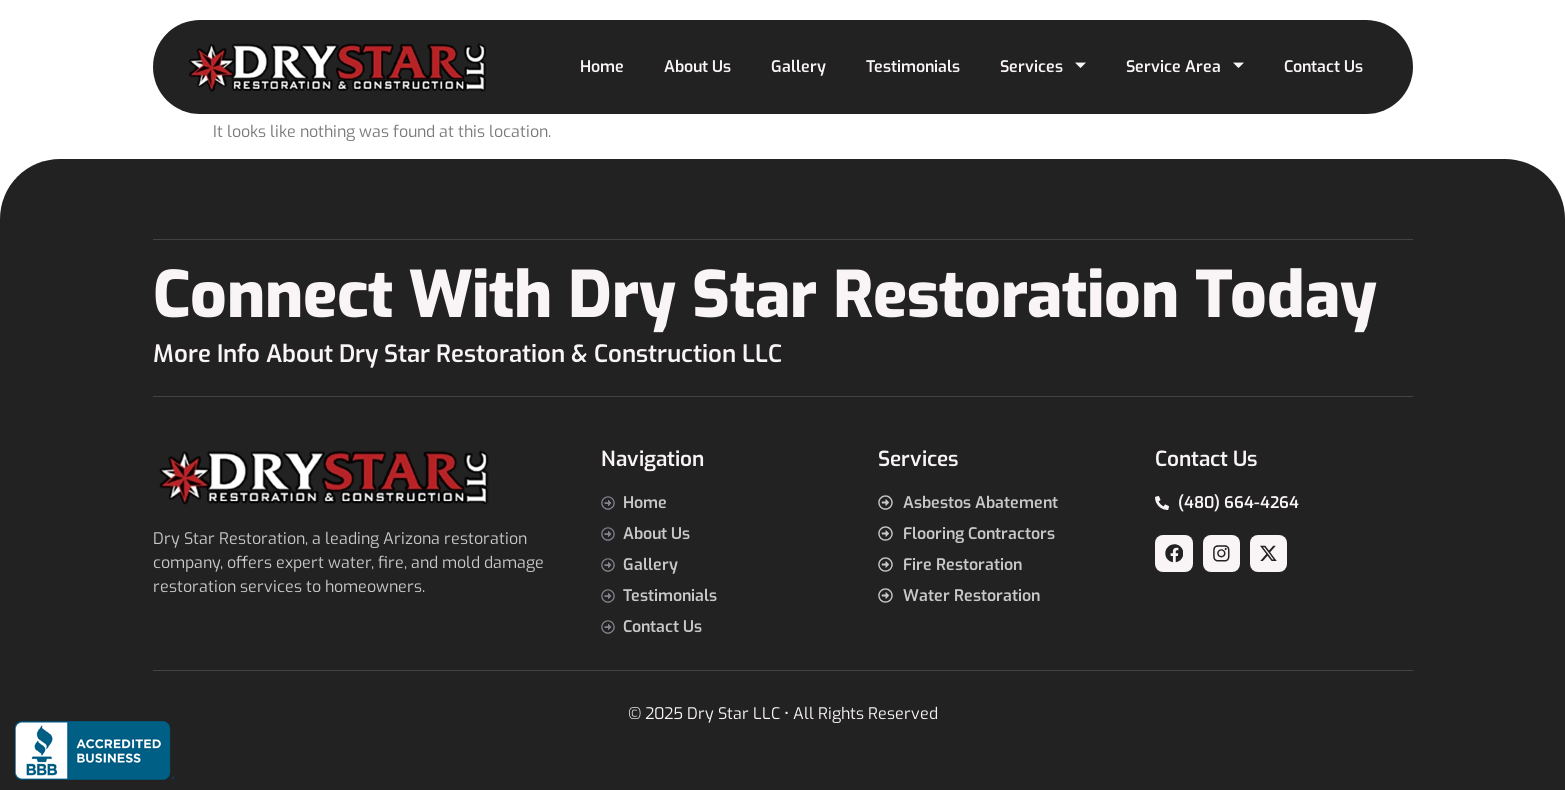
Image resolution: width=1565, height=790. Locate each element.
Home (602, 66)
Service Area (1185, 66)
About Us (697, 66)
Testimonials (913, 66)
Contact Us (1323, 66)
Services (1043, 66)
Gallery (798, 66)
